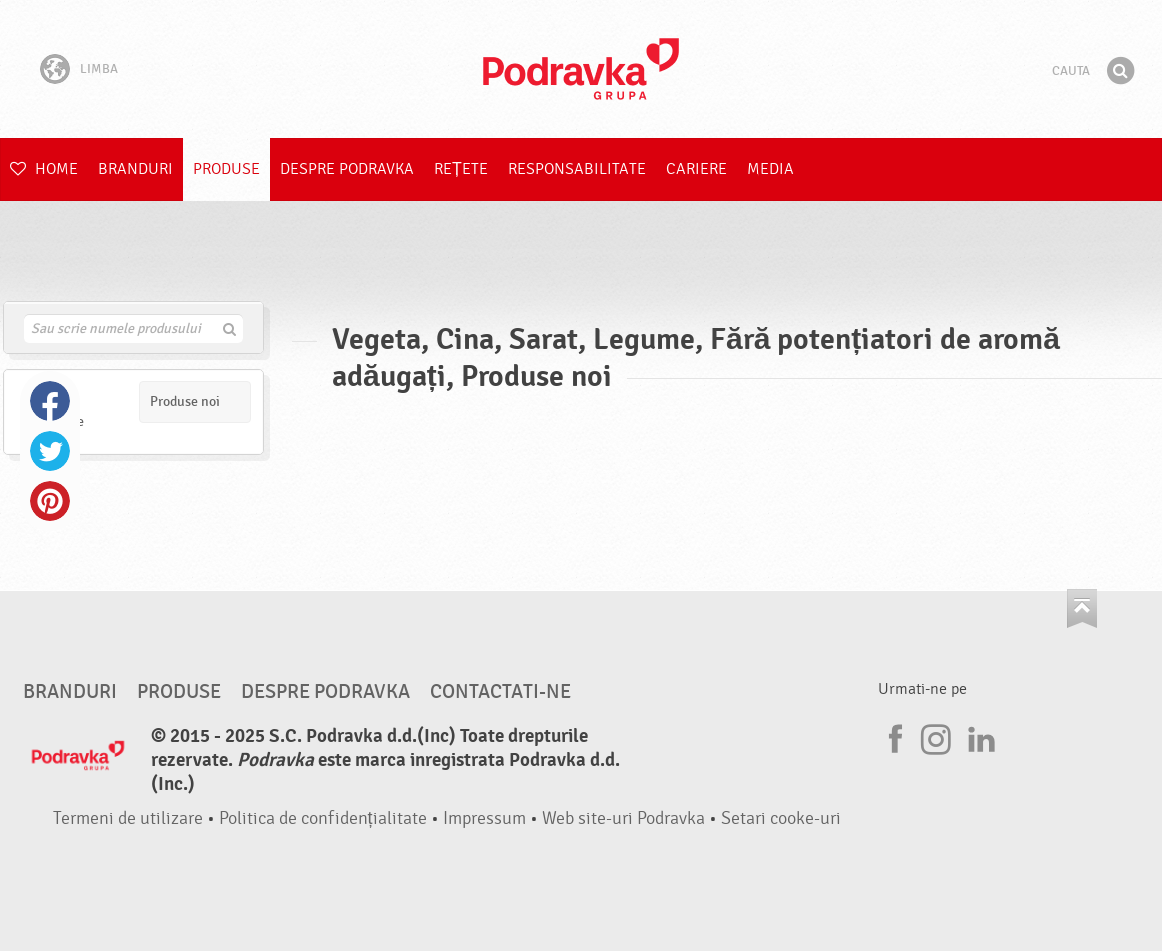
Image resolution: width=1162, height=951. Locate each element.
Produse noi (185, 401)
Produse (226, 169)
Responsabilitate (577, 169)
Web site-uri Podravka (623, 818)
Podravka (581, 69)
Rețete (461, 169)
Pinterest (50, 501)
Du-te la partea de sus (1082, 608)
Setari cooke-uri (781, 818)
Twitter (50, 451)
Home (44, 169)
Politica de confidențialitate (323, 818)
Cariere (696, 169)
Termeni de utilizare (128, 818)
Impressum (484, 818)
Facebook (50, 401)
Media (770, 169)
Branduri (135, 169)
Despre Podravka (347, 169)
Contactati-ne (500, 692)
